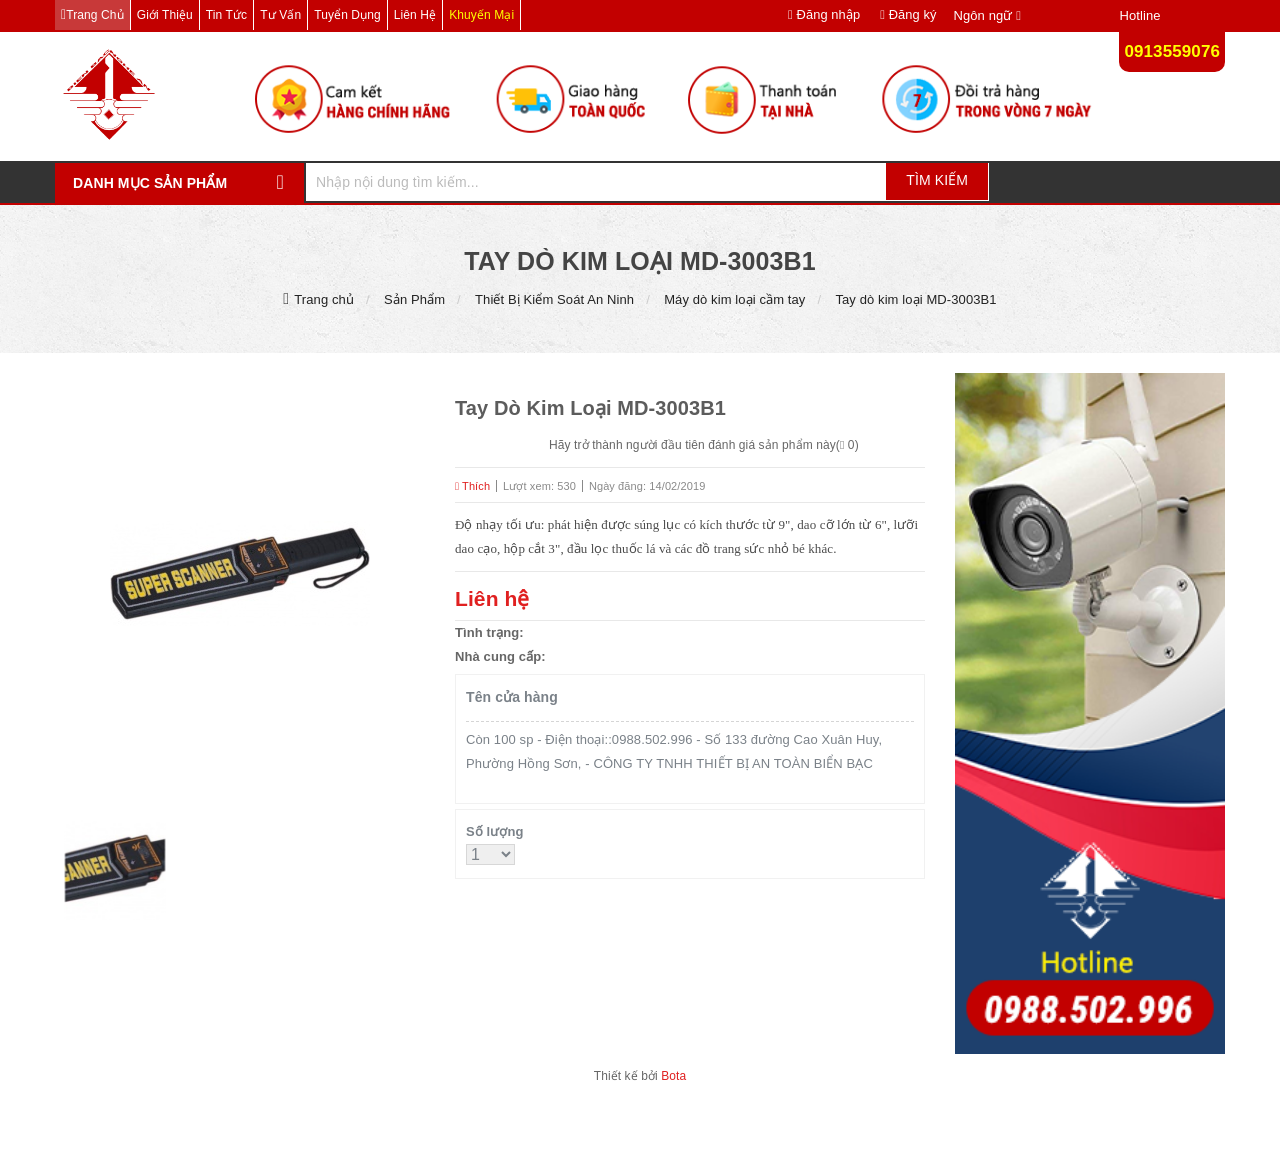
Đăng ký (908, 14)
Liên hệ (415, 15)
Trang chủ (94, 15)
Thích (472, 486)
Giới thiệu (165, 15)
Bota (673, 1076)
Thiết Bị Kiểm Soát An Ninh (554, 299)
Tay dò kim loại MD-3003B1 (915, 299)
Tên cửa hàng (512, 697)
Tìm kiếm (937, 180)
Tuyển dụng (347, 15)
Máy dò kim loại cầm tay (734, 299)
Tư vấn (280, 15)
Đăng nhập (823, 14)
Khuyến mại (481, 15)
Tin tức (226, 15)
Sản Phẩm (414, 299)
